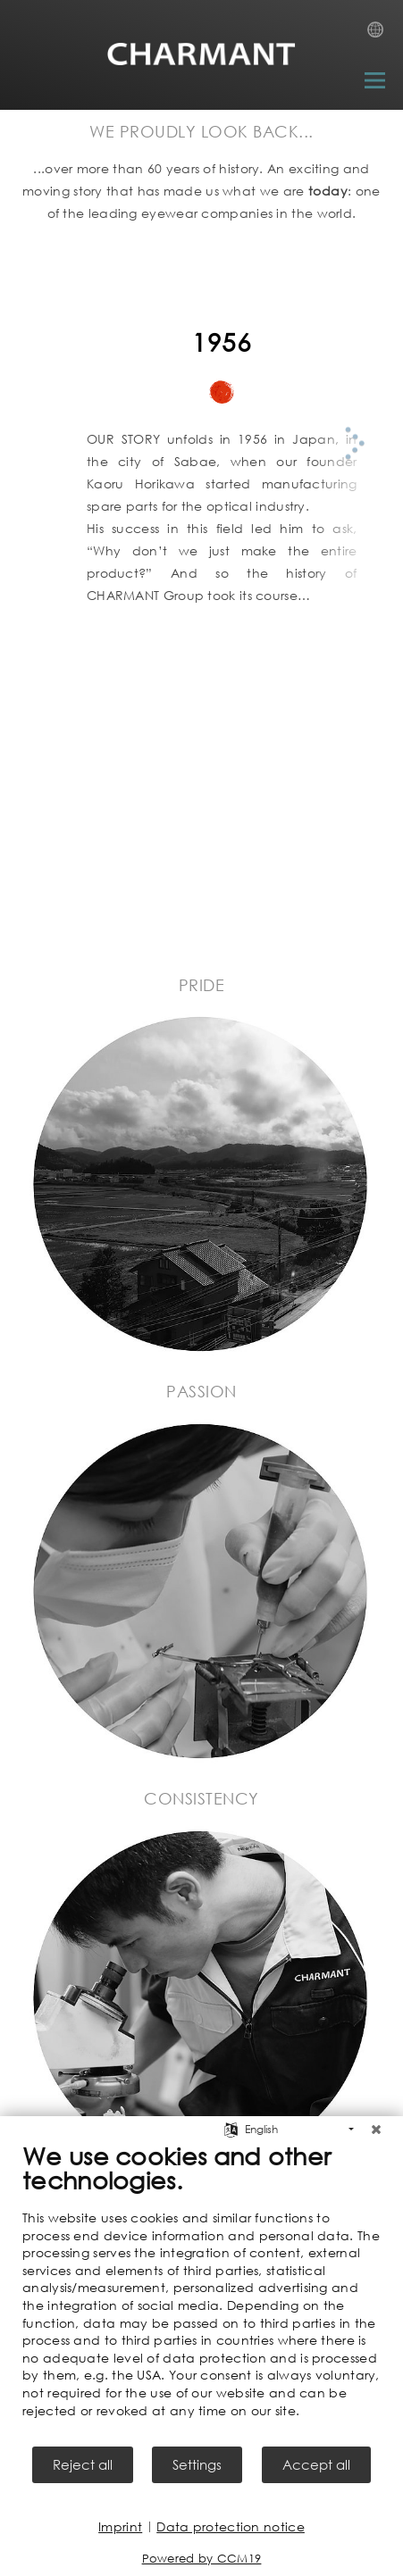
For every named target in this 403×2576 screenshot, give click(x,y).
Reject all (83, 2464)
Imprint (120, 2526)
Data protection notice (230, 2526)
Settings (197, 2464)
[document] (201, 2292)
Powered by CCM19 (202, 2558)
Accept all (316, 2464)
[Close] (376, 2129)
